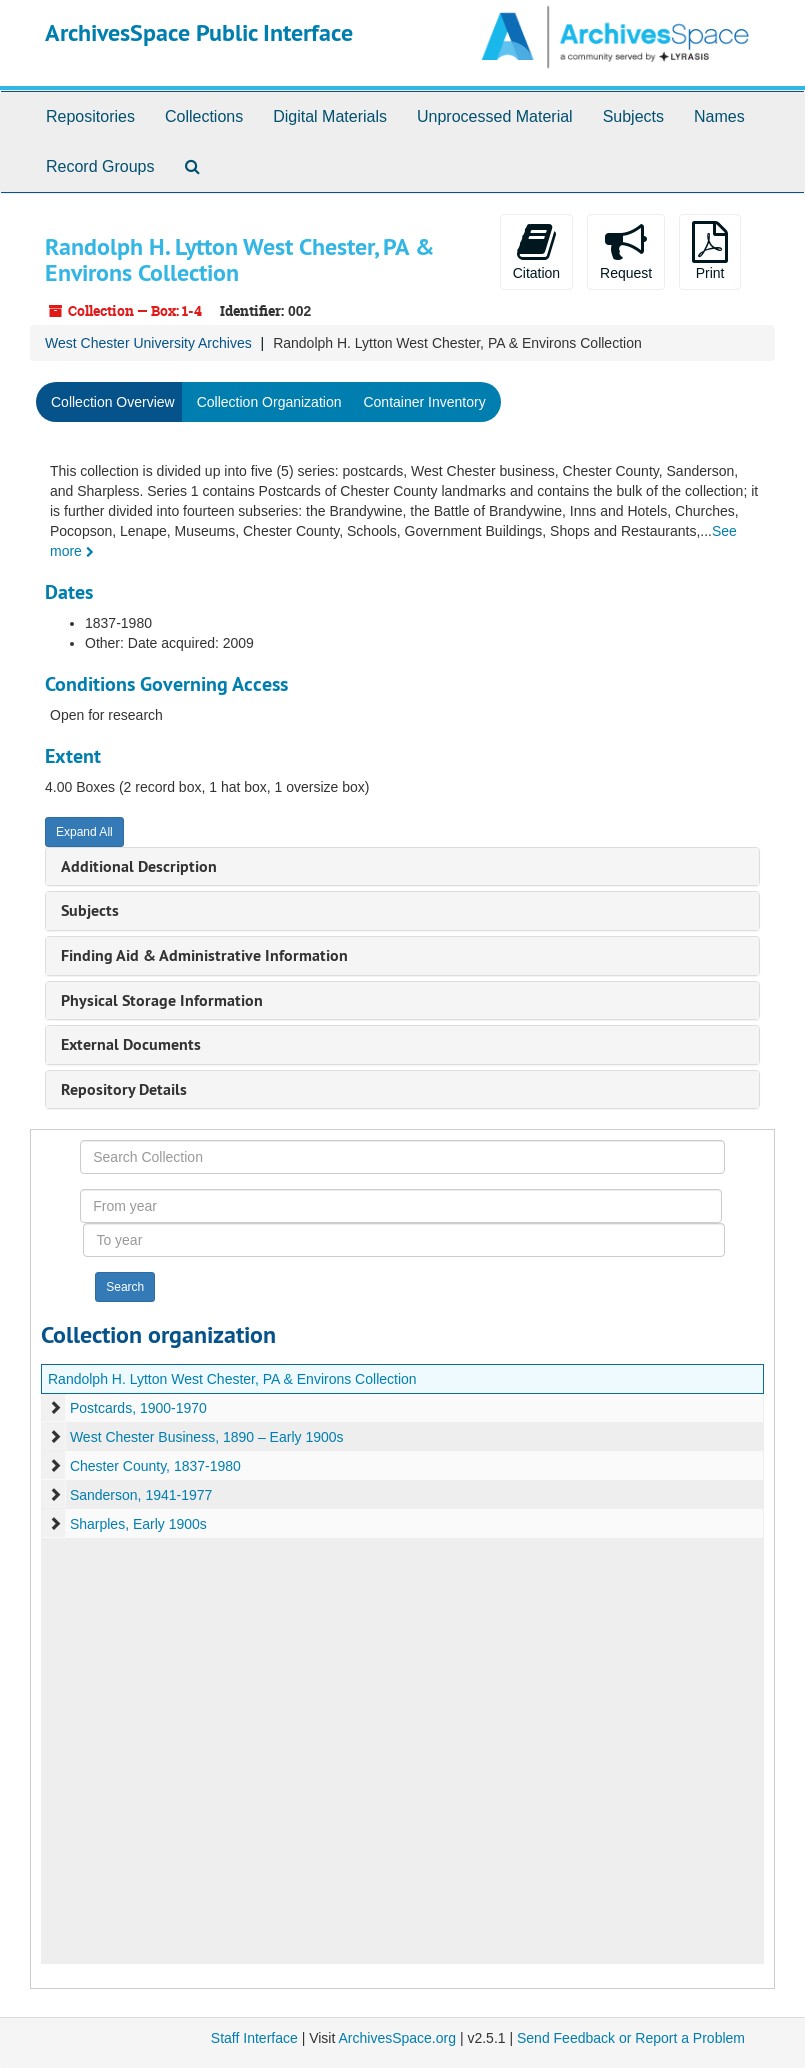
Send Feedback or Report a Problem (631, 2038)
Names (719, 116)
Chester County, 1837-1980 (155, 1466)
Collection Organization (269, 402)
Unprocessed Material (495, 116)
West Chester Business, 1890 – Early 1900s (207, 1437)
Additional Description (139, 866)
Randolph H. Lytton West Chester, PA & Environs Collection (232, 1379)
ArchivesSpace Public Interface (199, 32)
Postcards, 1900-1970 (138, 1408)
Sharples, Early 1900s (138, 1524)
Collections (204, 116)
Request (626, 251)
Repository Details (124, 1089)
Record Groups (100, 166)
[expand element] (55, 1408)
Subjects (633, 116)
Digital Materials (330, 116)
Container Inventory (424, 402)
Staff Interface (254, 2038)
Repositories (90, 116)
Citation (536, 251)
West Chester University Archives (148, 343)
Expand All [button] (84, 832)
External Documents (131, 1044)
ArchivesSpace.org (397, 2038)
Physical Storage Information (162, 1000)
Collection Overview (113, 402)
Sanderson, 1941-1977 (141, 1495)
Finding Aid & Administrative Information (204, 955)
